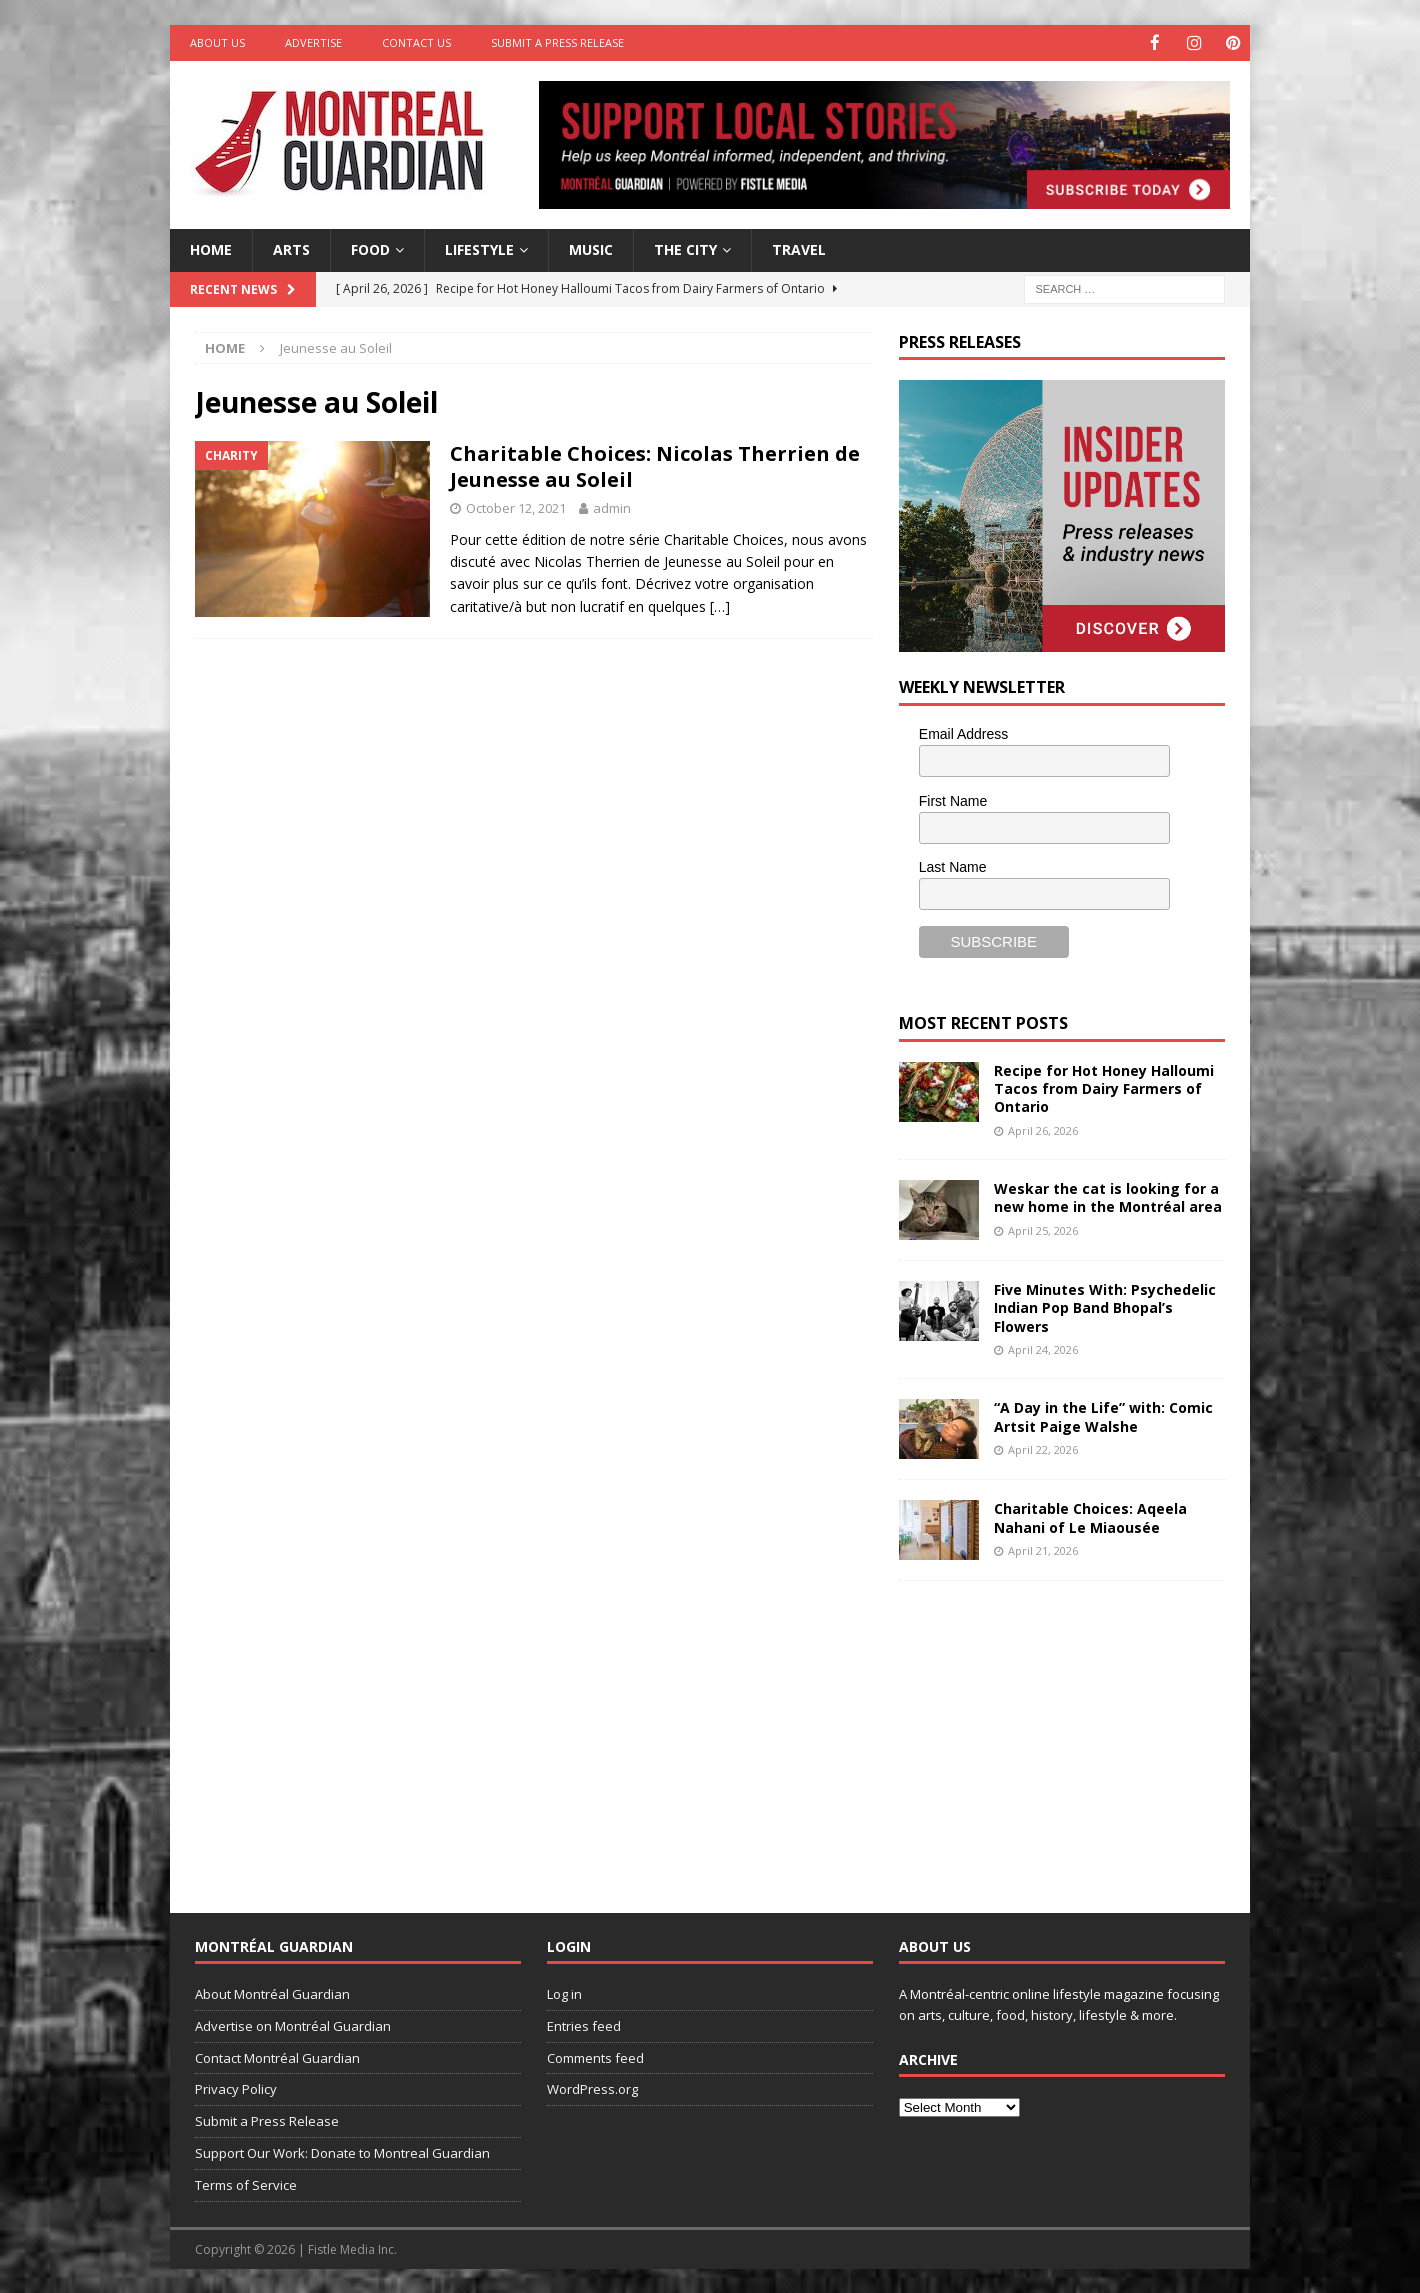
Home (211, 248)
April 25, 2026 (1043, 1229)
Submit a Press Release (557, 42)
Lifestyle (479, 248)
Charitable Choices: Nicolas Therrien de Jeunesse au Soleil (655, 465)
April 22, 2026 (1043, 1448)
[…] (720, 605)
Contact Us (416, 42)
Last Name (953, 866)
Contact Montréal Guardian (277, 2057)
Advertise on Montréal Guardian (293, 2025)
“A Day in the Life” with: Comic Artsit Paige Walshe (1103, 1415)
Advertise (313, 42)
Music (591, 248)
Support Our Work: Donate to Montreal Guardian (342, 2152)
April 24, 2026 (1043, 1348)
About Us (217, 42)
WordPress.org (592, 2088)
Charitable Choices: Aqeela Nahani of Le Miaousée (1090, 1516)
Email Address (963, 733)
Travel (799, 248)
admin (612, 507)
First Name (953, 800)
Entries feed (584, 2025)
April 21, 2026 (1043, 1549)
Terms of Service (246, 2184)
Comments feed (595, 2057)
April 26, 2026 (1043, 1129)
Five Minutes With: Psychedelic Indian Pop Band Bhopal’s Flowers (1105, 1306)
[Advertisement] (1049, 1730)
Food (370, 248)
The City (685, 248)
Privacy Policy (236, 2088)
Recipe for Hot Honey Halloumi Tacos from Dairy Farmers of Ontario (1104, 1087)
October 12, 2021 (516, 507)
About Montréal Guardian (272, 1993)
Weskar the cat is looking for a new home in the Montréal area (1108, 1196)
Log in (564, 1993)
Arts (291, 248)
